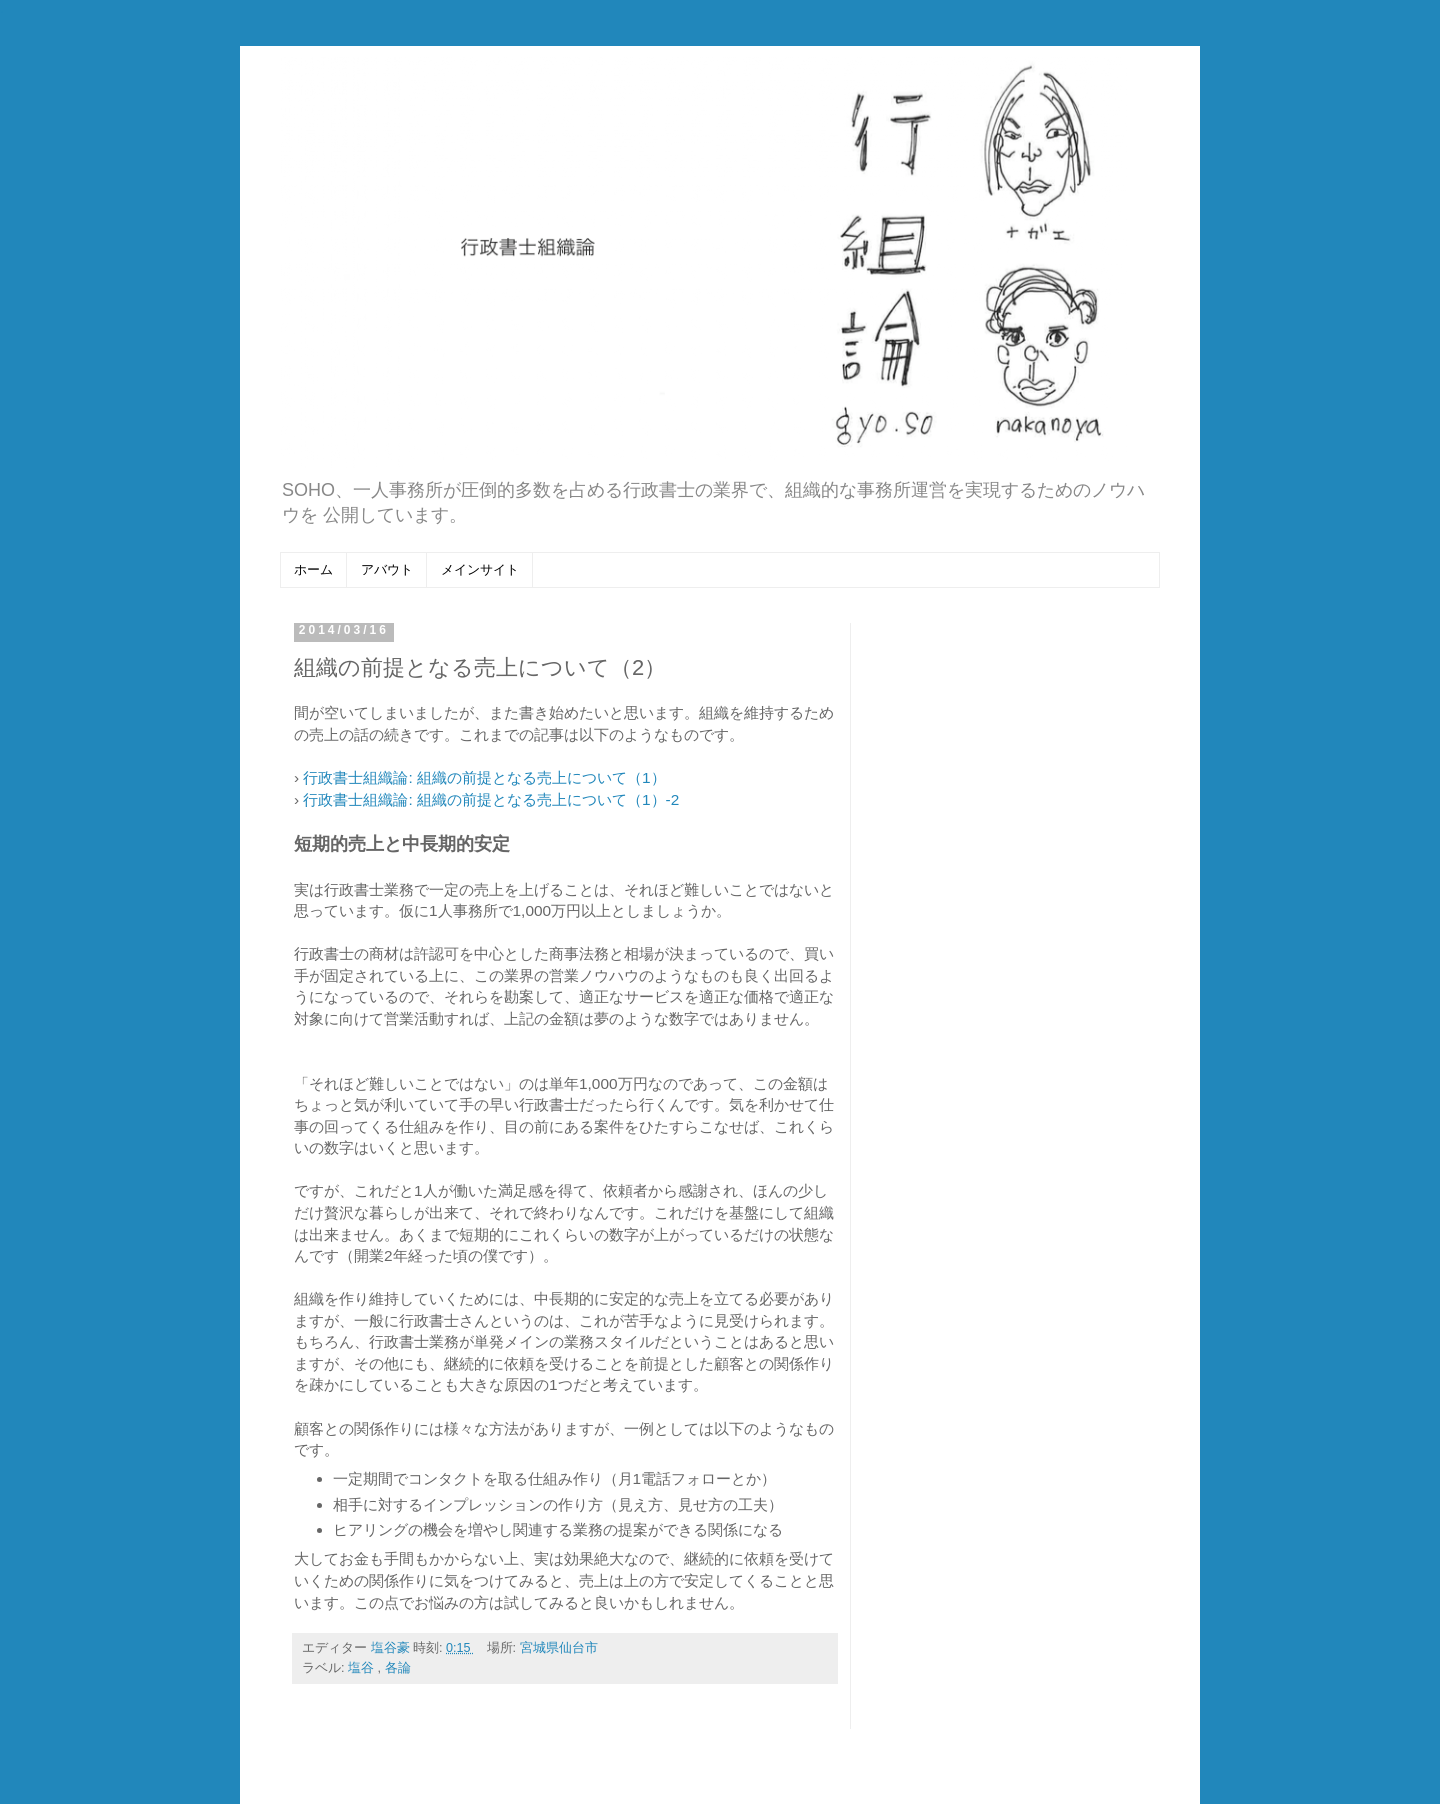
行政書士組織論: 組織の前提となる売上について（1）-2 (491, 799)
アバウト (387, 569)
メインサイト (480, 569)
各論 (398, 1668)
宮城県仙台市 (559, 1648)
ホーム (313, 569)
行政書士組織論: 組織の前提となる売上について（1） (484, 777)
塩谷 (363, 1668)
